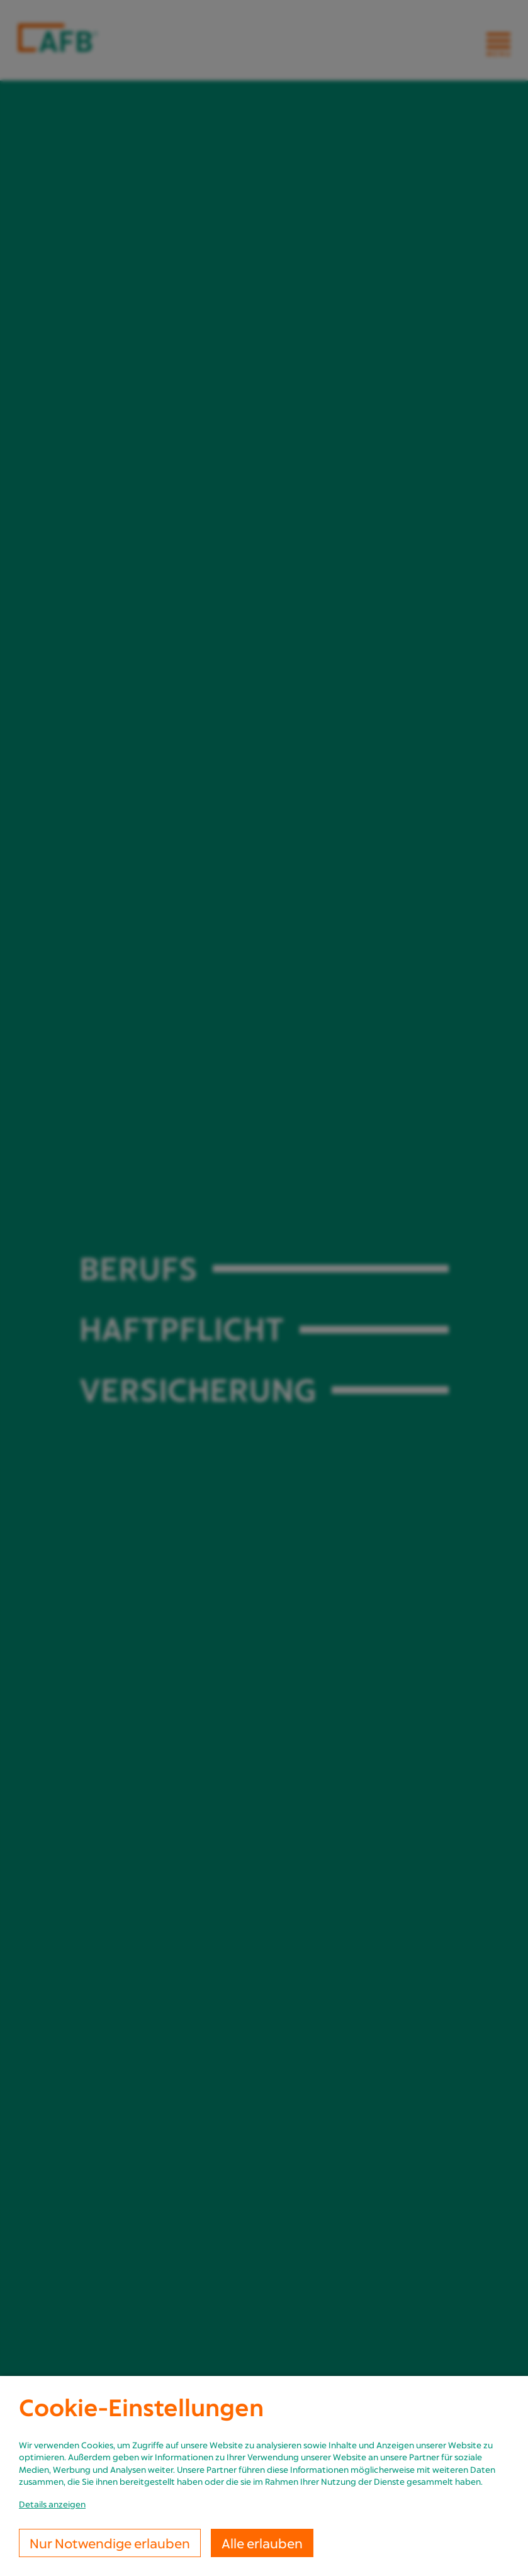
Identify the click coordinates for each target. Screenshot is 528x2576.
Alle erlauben (262, 2543)
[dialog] (264, 2476)
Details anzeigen (52, 2504)
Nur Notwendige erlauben (110, 2543)
